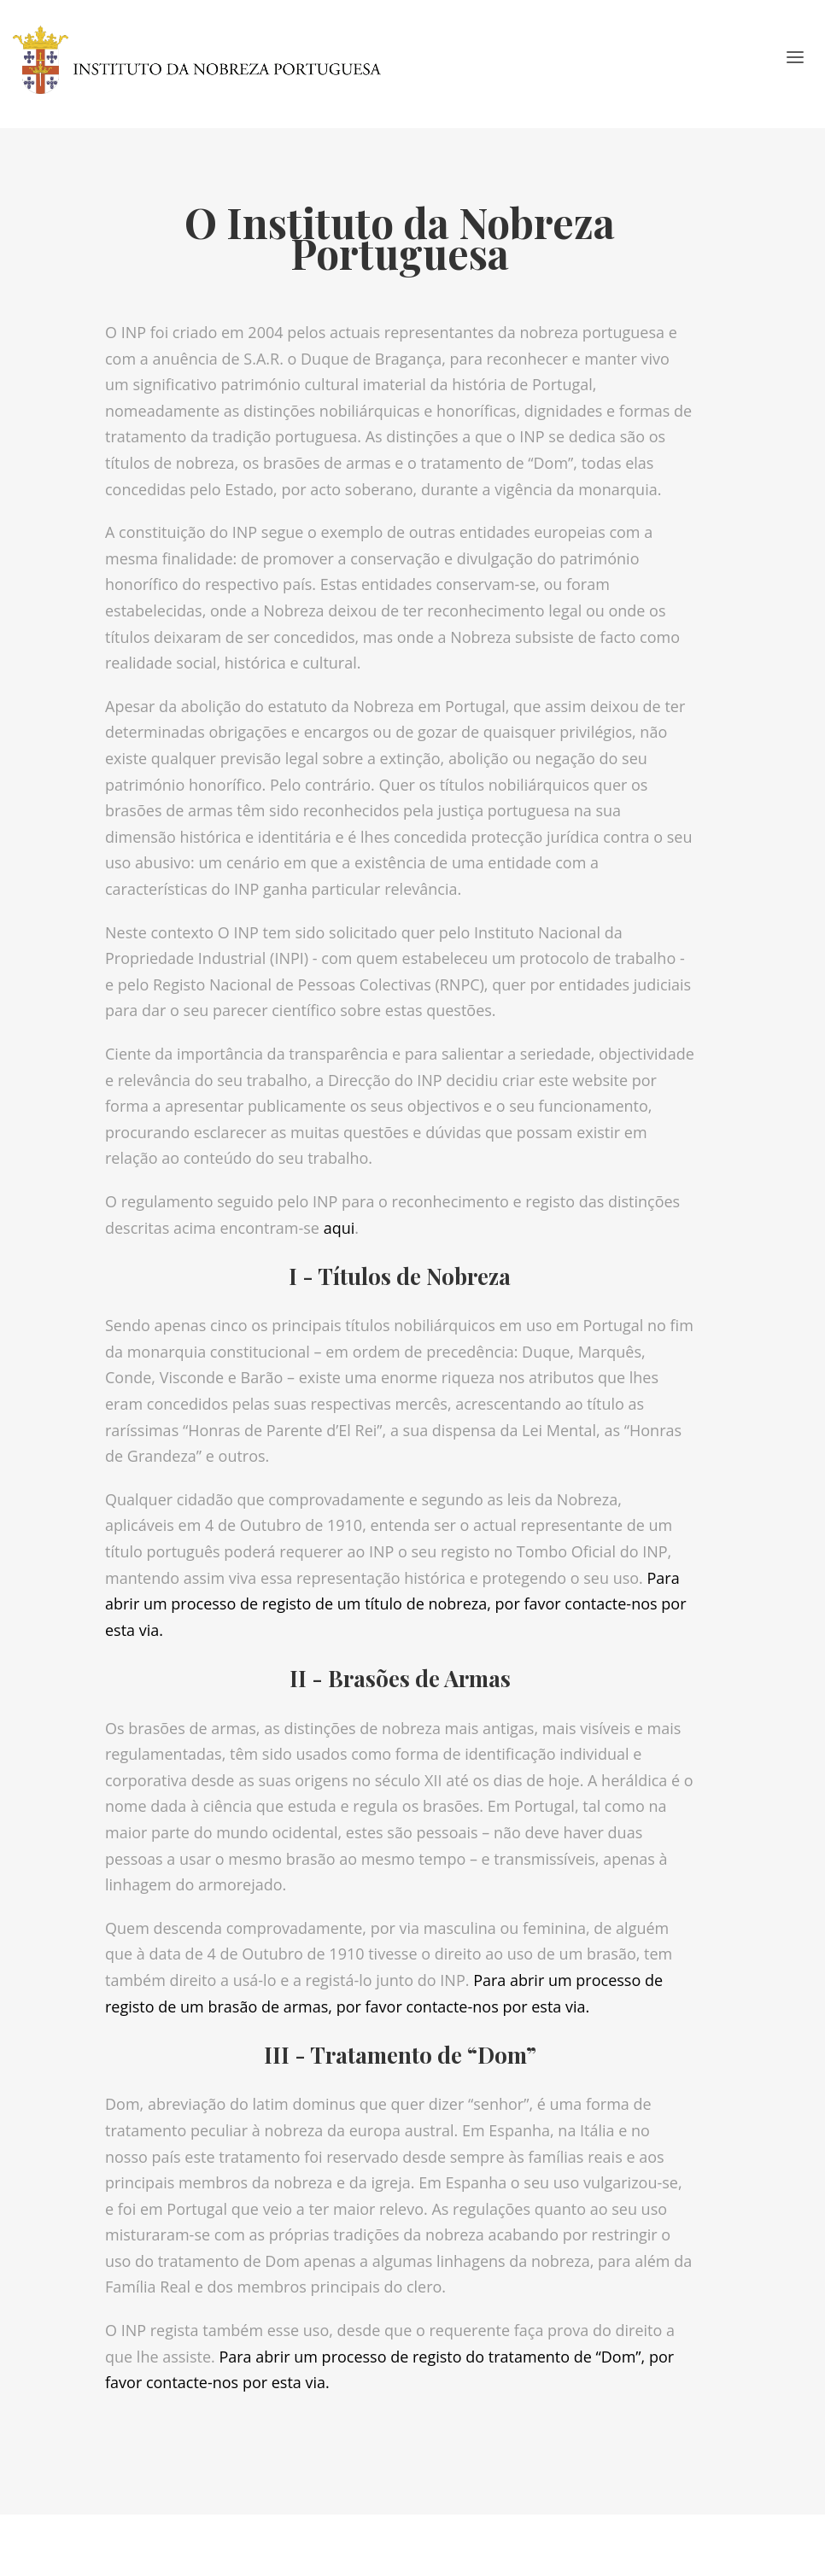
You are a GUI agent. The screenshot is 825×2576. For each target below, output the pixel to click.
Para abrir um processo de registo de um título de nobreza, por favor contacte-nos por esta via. (395, 1604)
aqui (339, 1228)
